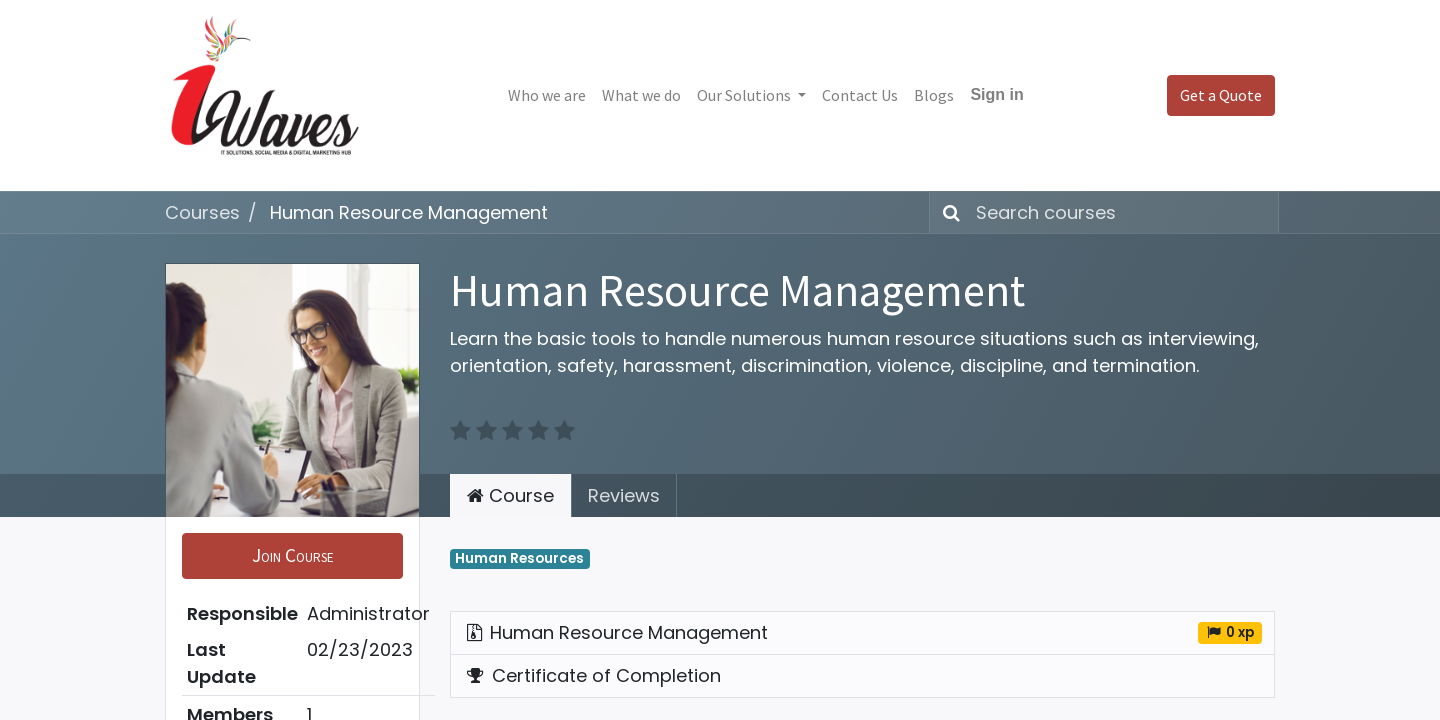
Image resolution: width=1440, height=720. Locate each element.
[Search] (947, 212)
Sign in (996, 94)
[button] (292, 556)
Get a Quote (1221, 95)
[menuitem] (547, 95)
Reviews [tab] (624, 495)
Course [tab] (510, 495)
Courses (202, 212)
